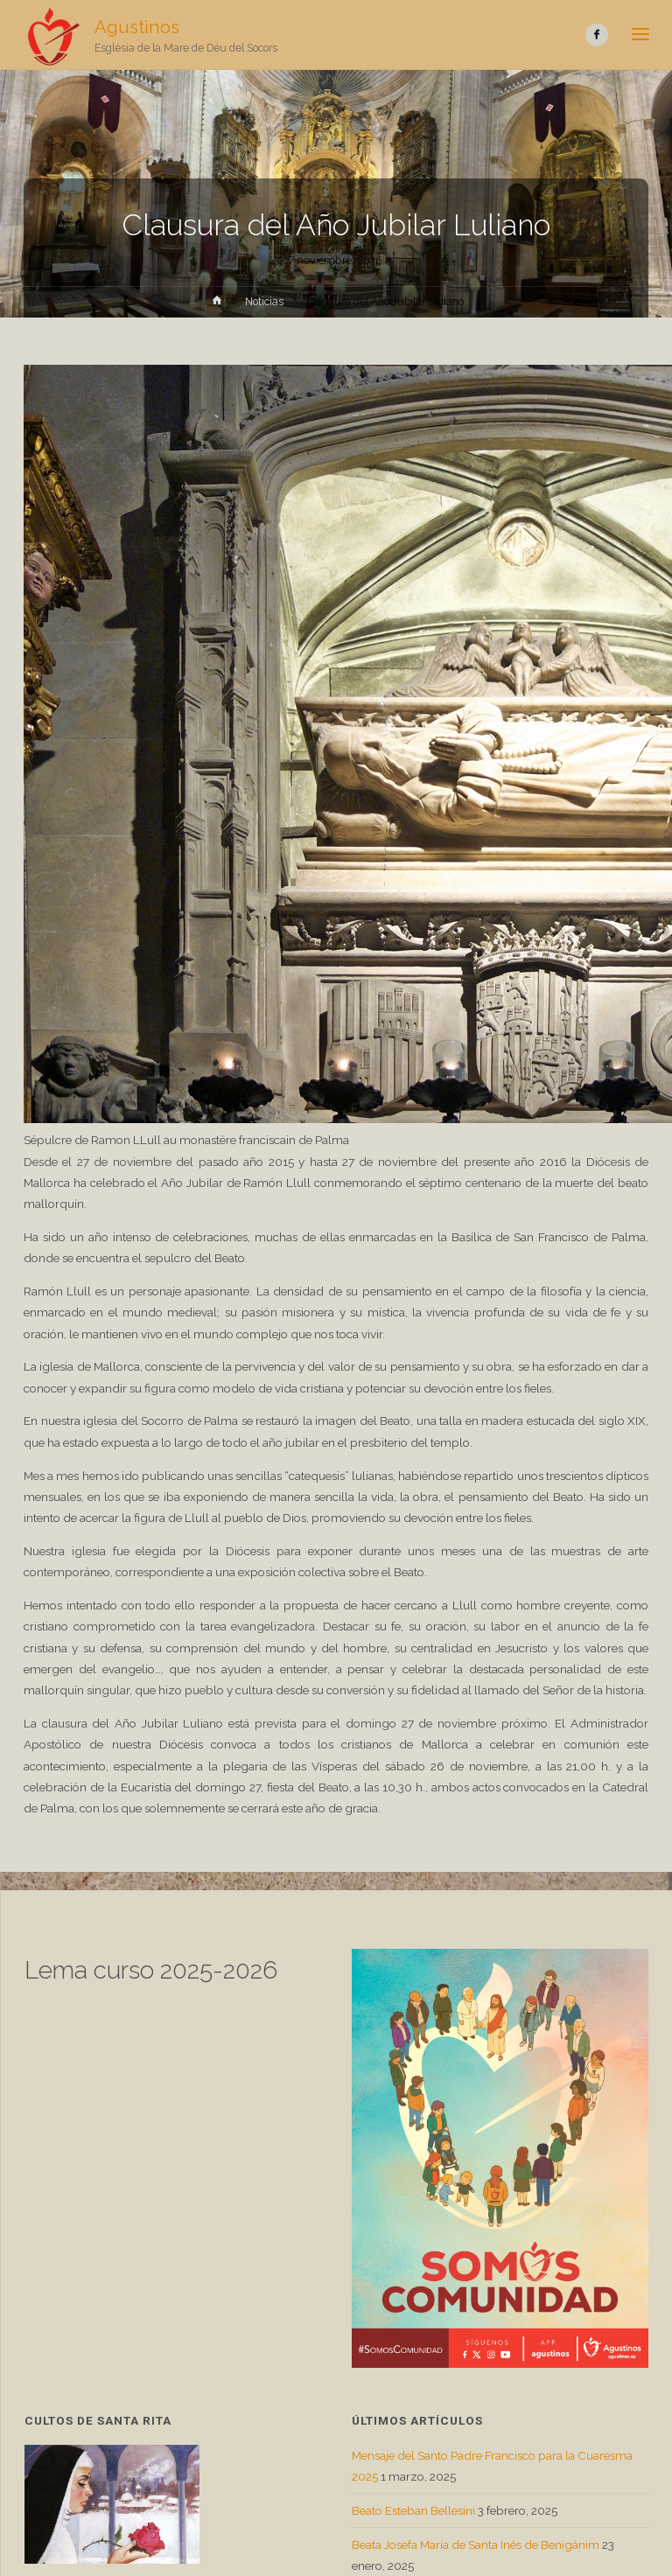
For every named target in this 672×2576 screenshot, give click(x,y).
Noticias (264, 302)
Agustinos (136, 27)
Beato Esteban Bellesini (413, 2510)
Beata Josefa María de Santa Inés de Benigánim (475, 2545)
